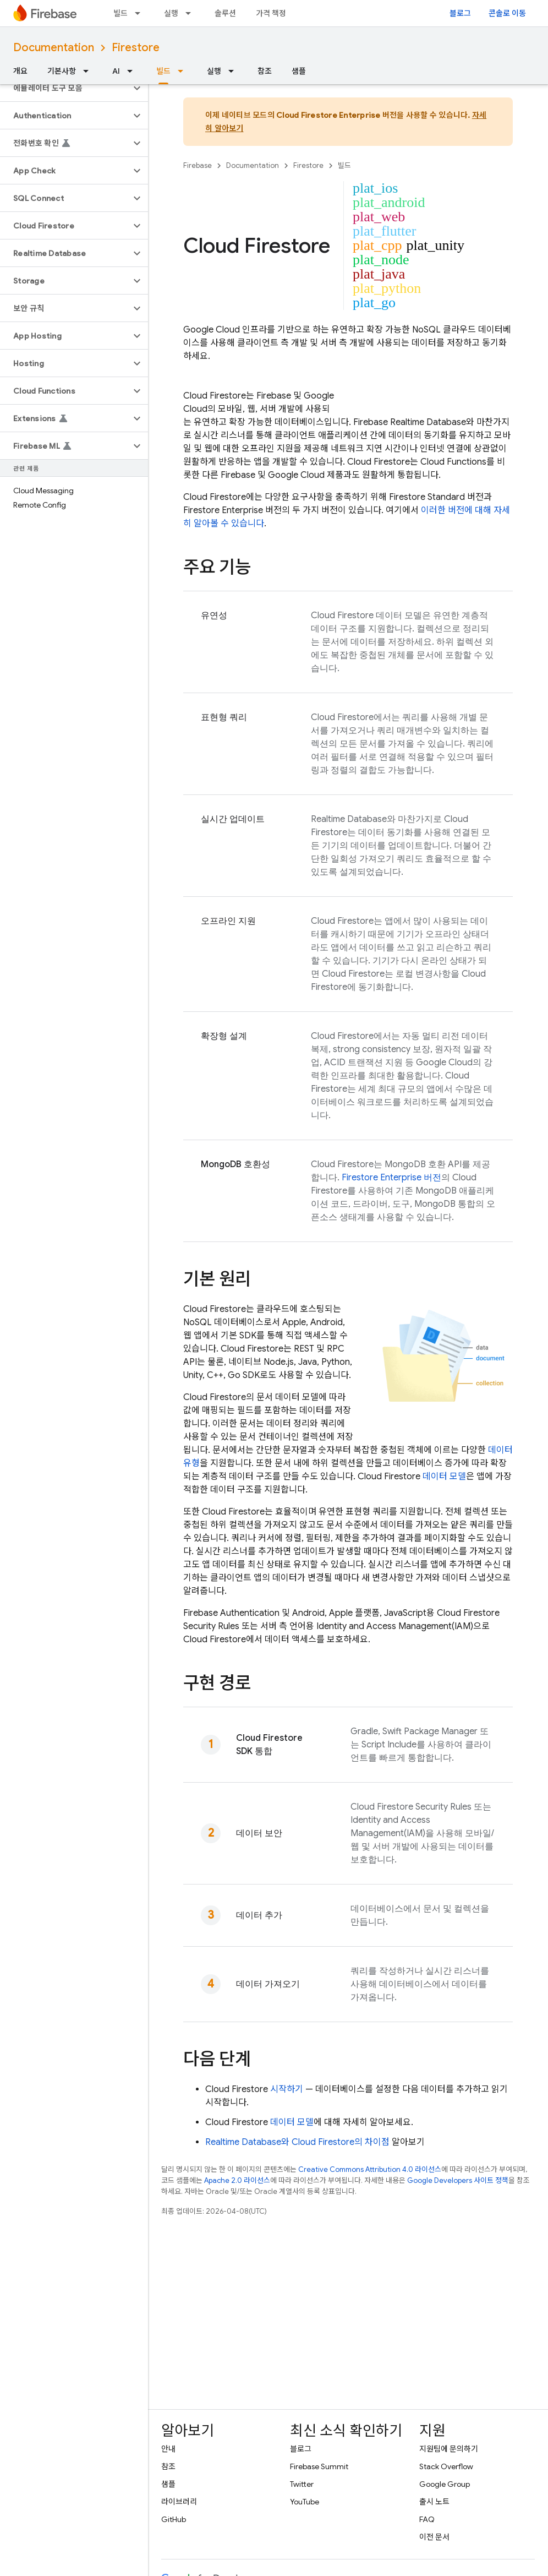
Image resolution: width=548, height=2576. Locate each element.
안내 (168, 2449)
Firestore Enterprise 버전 (391, 1177)
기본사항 (61, 71)
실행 (171, 13)
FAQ (427, 2519)
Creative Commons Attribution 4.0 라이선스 (369, 2169)
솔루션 (225, 13)
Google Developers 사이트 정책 (457, 2180)
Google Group (444, 2484)
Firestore (136, 48)
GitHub (173, 2519)
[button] (65, 88)
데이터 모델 (444, 1476)
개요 (20, 71)
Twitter (302, 2484)
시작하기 (286, 2089)
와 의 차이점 (297, 2142)
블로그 (460, 13)
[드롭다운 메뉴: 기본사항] (89, 71)
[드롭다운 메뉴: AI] (133, 71)
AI (116, 71)
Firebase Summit (319, 2466)
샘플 (299, 71)
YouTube (304, 2502)
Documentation (53, 48)
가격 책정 (271, 13)
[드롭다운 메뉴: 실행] (191, 13)
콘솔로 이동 (507, 13)
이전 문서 (434, 2537)
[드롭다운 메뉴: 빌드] (141, 13)
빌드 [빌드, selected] (163, 71)
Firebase (197, 165)
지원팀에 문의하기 (448, 2449)
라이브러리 (179, 2502)
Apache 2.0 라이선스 (237, 2180)
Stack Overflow (446, 2466)
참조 (264, 71)
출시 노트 (434, 2502)
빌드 (120, 13)
